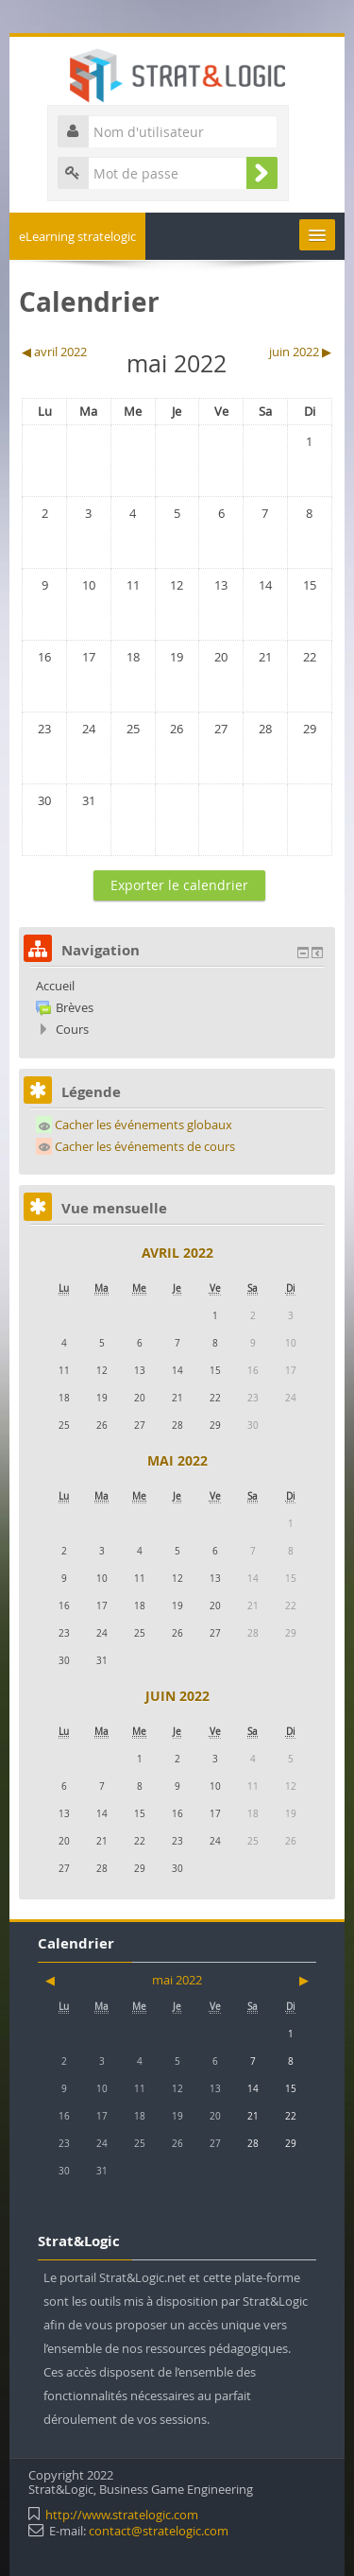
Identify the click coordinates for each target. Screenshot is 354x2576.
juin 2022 (177, 1696)
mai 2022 (177, 1460)
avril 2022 (177, 1253)
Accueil (55, 985)
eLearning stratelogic (77, 236)
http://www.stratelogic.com (121, 2514)
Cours (72, 1029)
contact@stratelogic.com (158, 2530)
